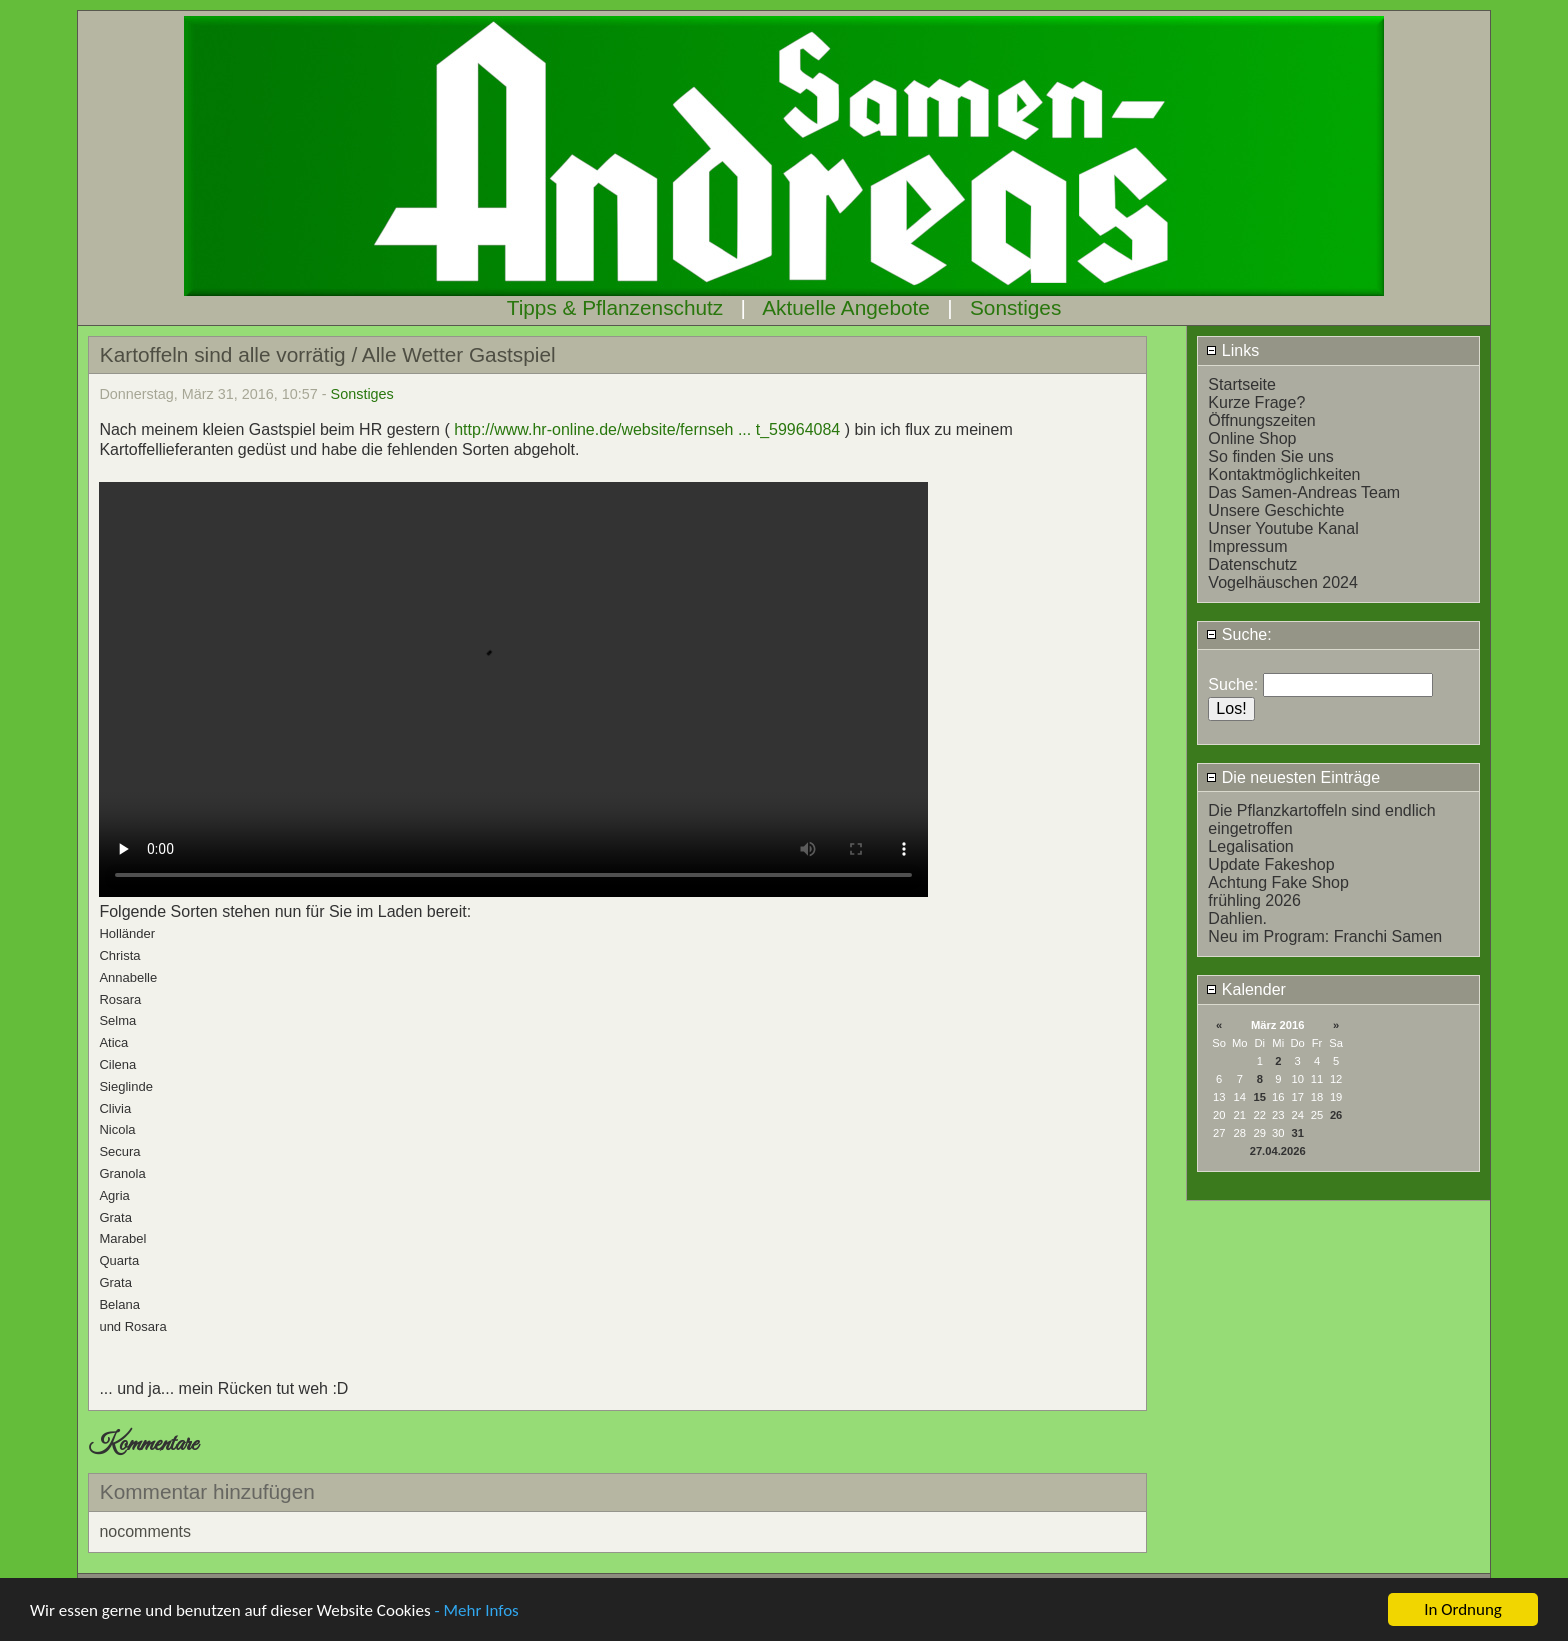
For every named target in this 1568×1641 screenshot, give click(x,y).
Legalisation (1250, 846)
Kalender (1246, 989)
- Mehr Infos (476, 1610)
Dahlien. (1237, 918)
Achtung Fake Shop (1278, 882)
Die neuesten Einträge (1293, 777)
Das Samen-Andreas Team (1304, 492)
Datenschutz (1252, 564)
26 (1336, 1115)
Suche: (1238, 634)
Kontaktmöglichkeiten (1284, 474)
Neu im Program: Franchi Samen (1325, 936)
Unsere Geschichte (1276, 510)
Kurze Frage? (1256, 402)
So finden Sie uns (1270, 456)
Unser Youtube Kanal (1283, 528)
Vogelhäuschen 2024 (1282, 582)
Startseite (1242, 384)
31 (1297, 1133)
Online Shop (1252, 438)
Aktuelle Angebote (846, 307)
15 (1260, 1097)
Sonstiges (1015, 307)
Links (1232, 350)
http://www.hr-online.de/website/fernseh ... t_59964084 (647, 429)
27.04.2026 (1278, 1151)
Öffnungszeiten (1261, 420)
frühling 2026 (1254, 900)
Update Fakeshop (1271, 864)
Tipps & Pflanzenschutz (615, 307)
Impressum (1247, 546)
